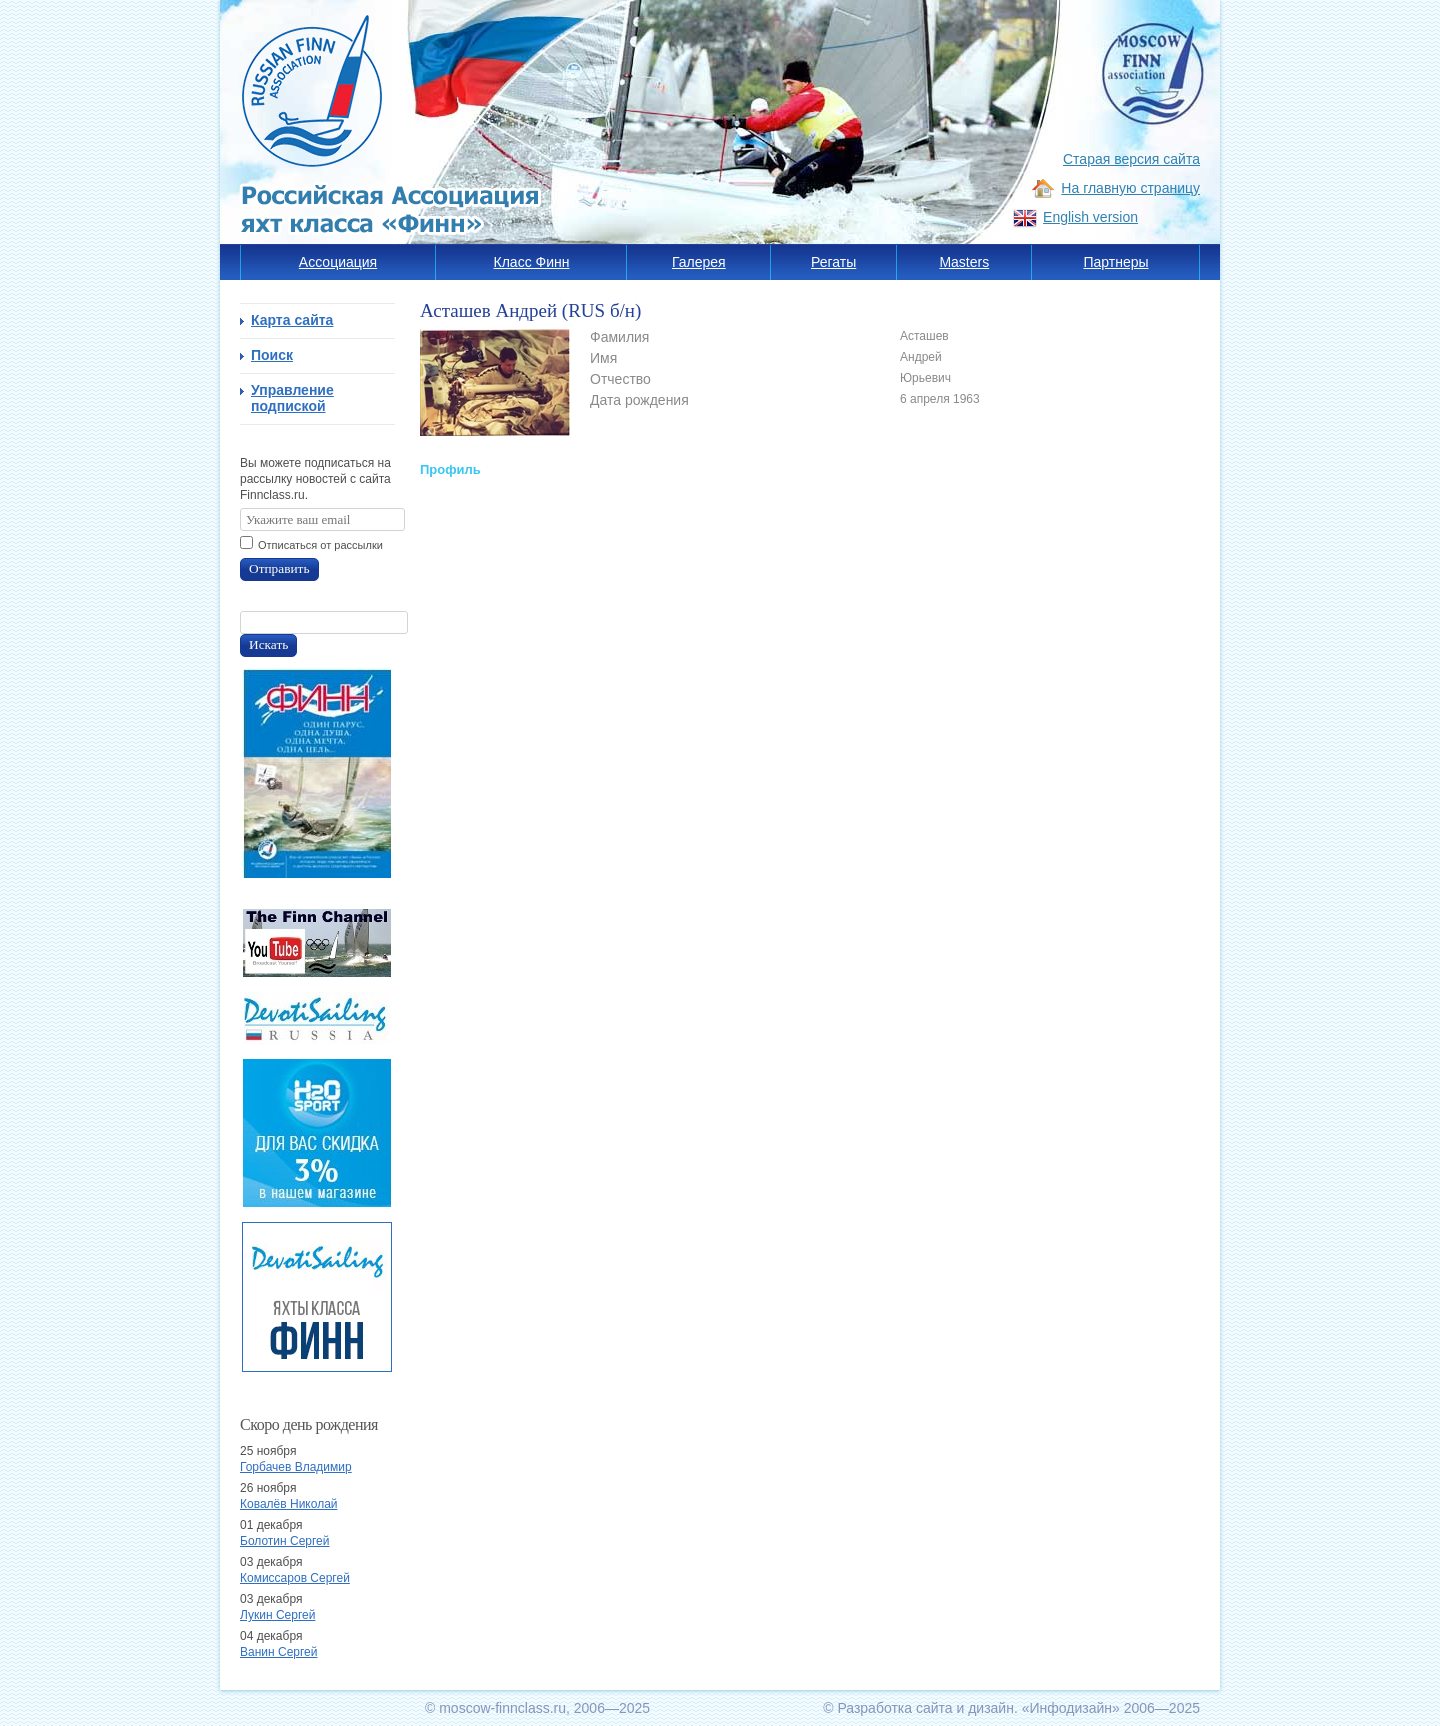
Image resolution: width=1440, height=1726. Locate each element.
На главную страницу (1130, 188)
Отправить (279, 568)
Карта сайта (292, 320)
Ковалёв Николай (289, 1504)
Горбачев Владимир (296, 1467)
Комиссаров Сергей (295, 1578)
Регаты (833, 262)
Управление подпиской (292, 398)
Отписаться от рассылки (320, 545)
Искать (268, 644)
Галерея (699, 262)
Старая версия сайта (1131, 159)
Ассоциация (338, 262)
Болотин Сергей (285, 1541)
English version (1090, 217)
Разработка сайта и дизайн (925, 1708)
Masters (964, 262)
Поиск (272, 355)
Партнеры (1115, 262)
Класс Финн (532, 262)
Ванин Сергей (278, 1652)
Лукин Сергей (277, 1615)
